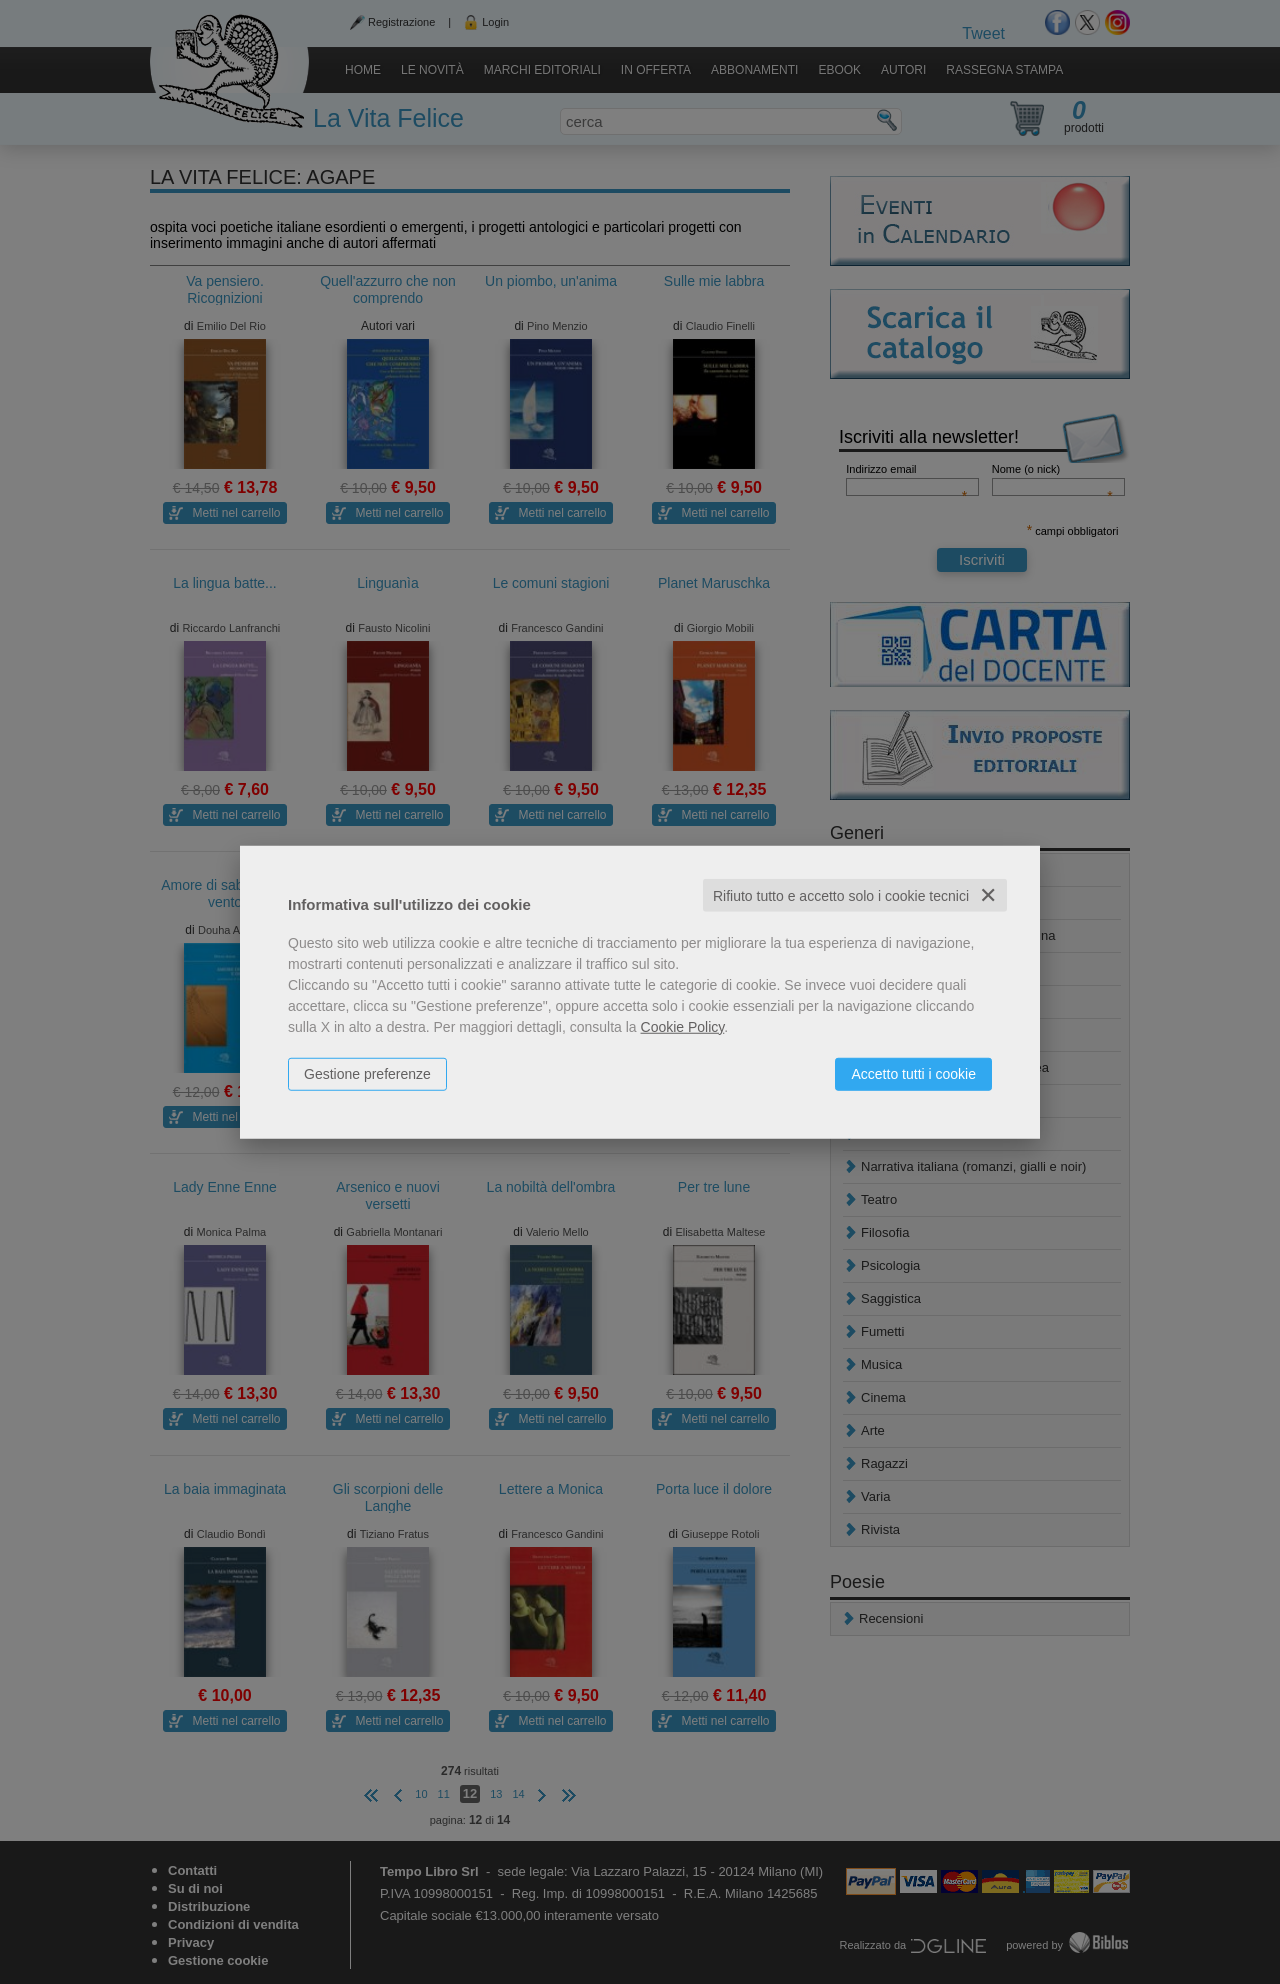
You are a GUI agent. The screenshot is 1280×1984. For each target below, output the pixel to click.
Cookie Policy (683, 1026)
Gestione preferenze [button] (367, 1073)
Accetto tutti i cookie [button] (913, 1073)
